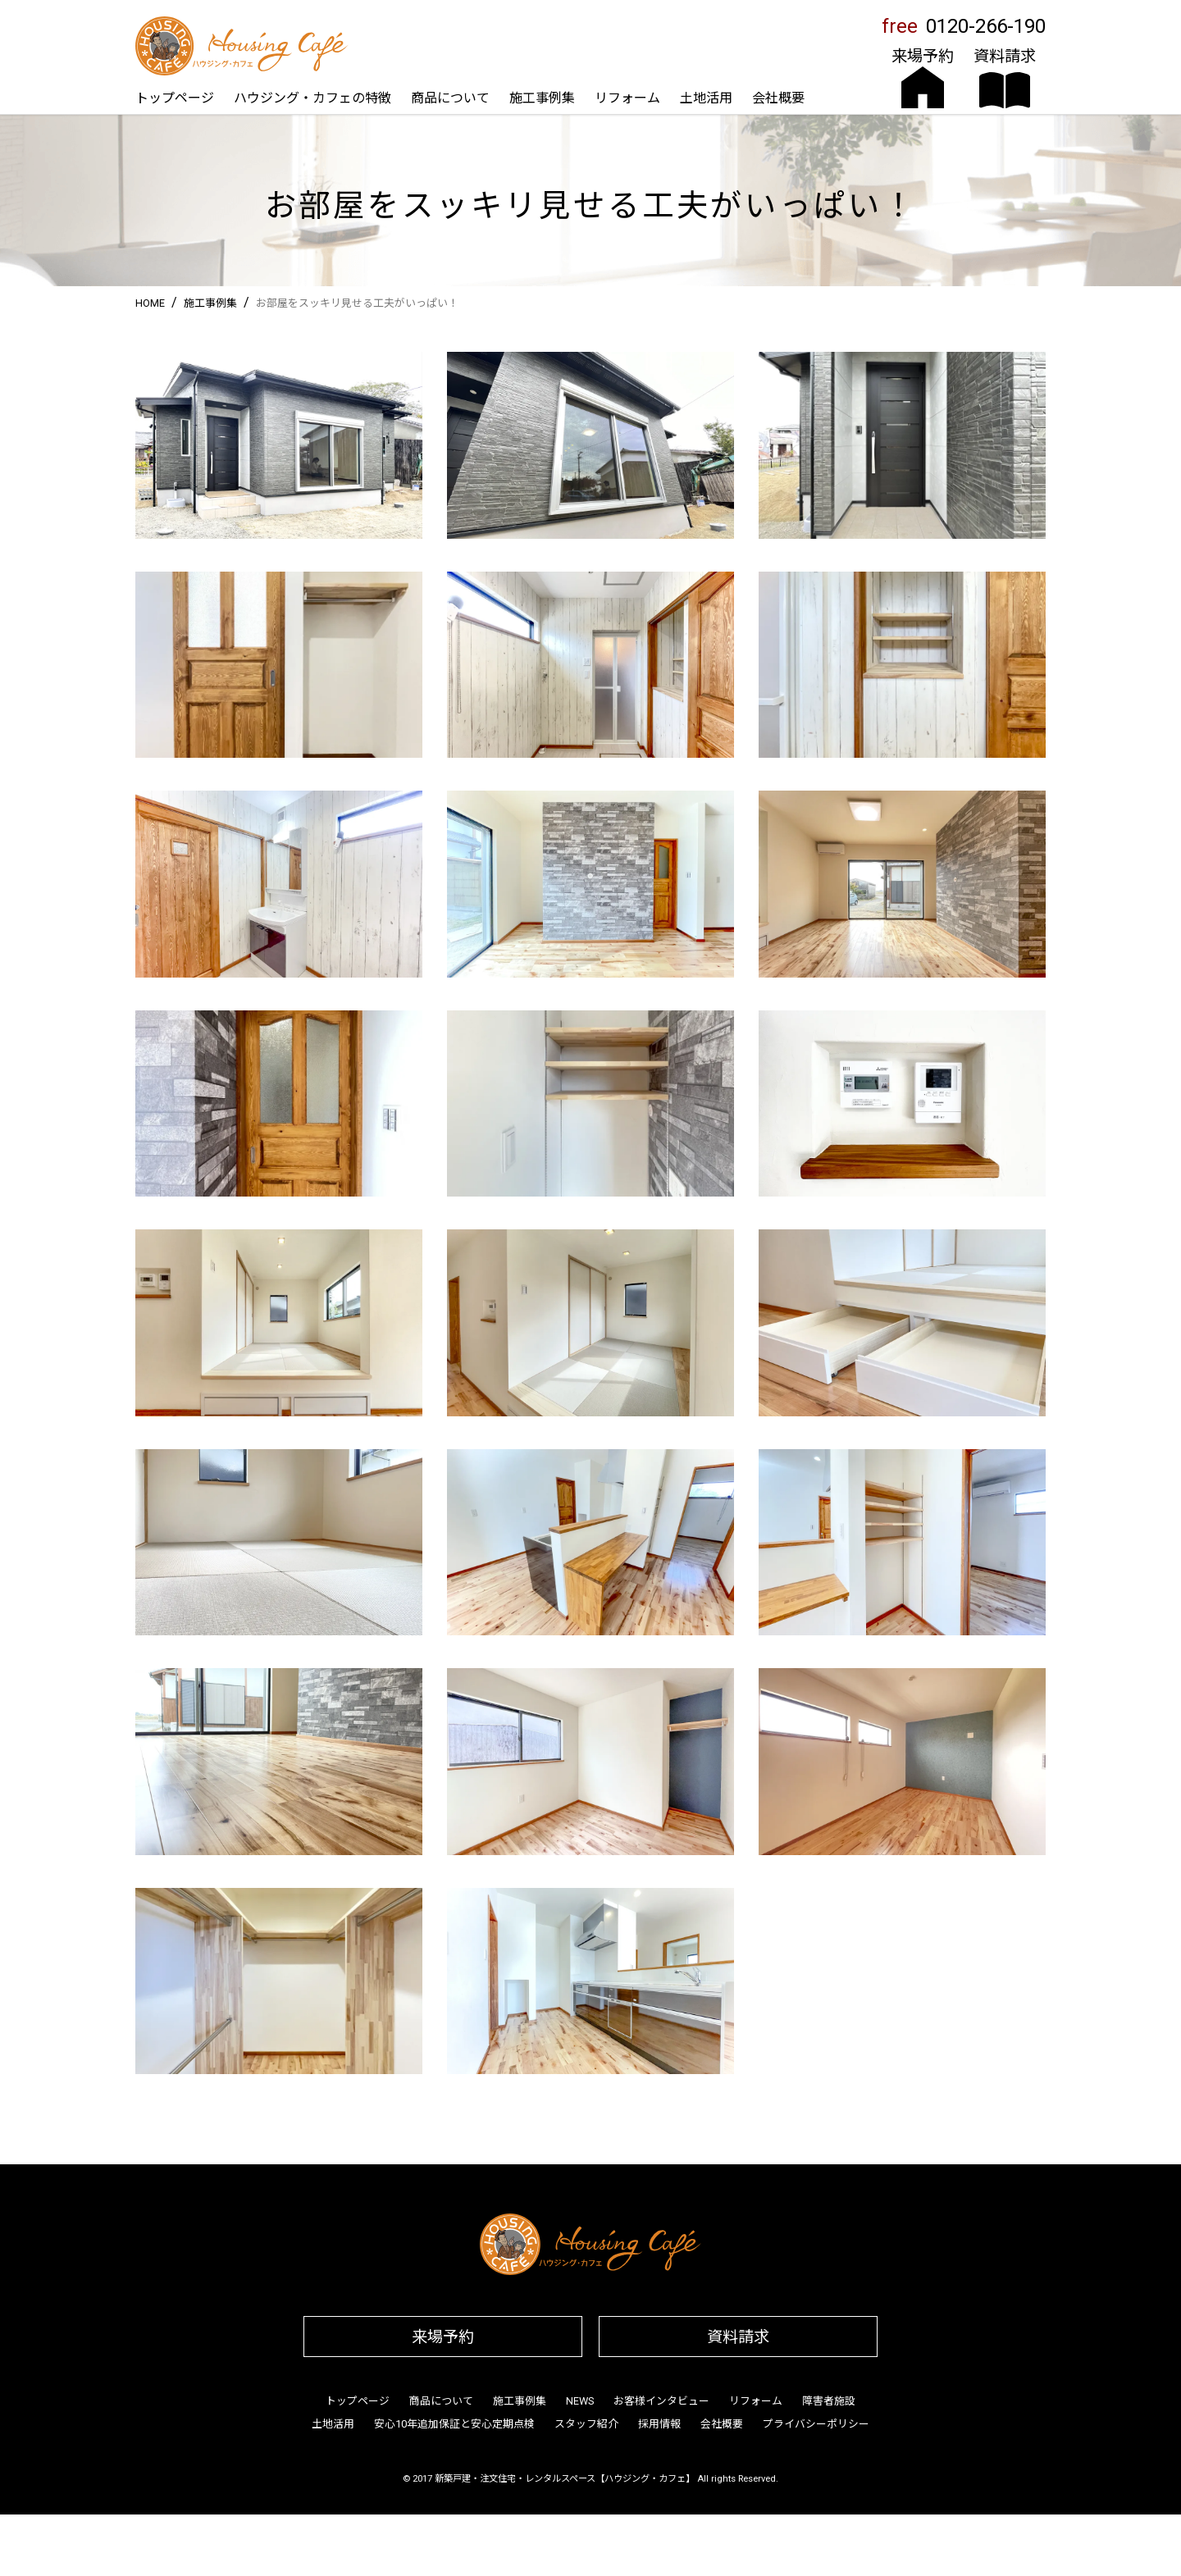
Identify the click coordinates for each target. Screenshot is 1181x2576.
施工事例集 (542, 98)
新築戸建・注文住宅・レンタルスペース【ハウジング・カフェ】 (565, 2478)
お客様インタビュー (661, 2401)
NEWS (580, 2401)
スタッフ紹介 (586, 2424)
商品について (450, 98)
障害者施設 (828, 2401)
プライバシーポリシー (816, 2424)
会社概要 (778, 98)
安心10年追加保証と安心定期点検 (454, 2424)
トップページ (174, 98)
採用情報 (659, 2424)
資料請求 (738, 2337)
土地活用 (706, 98)
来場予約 (443, 2337)
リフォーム (627, 98)
